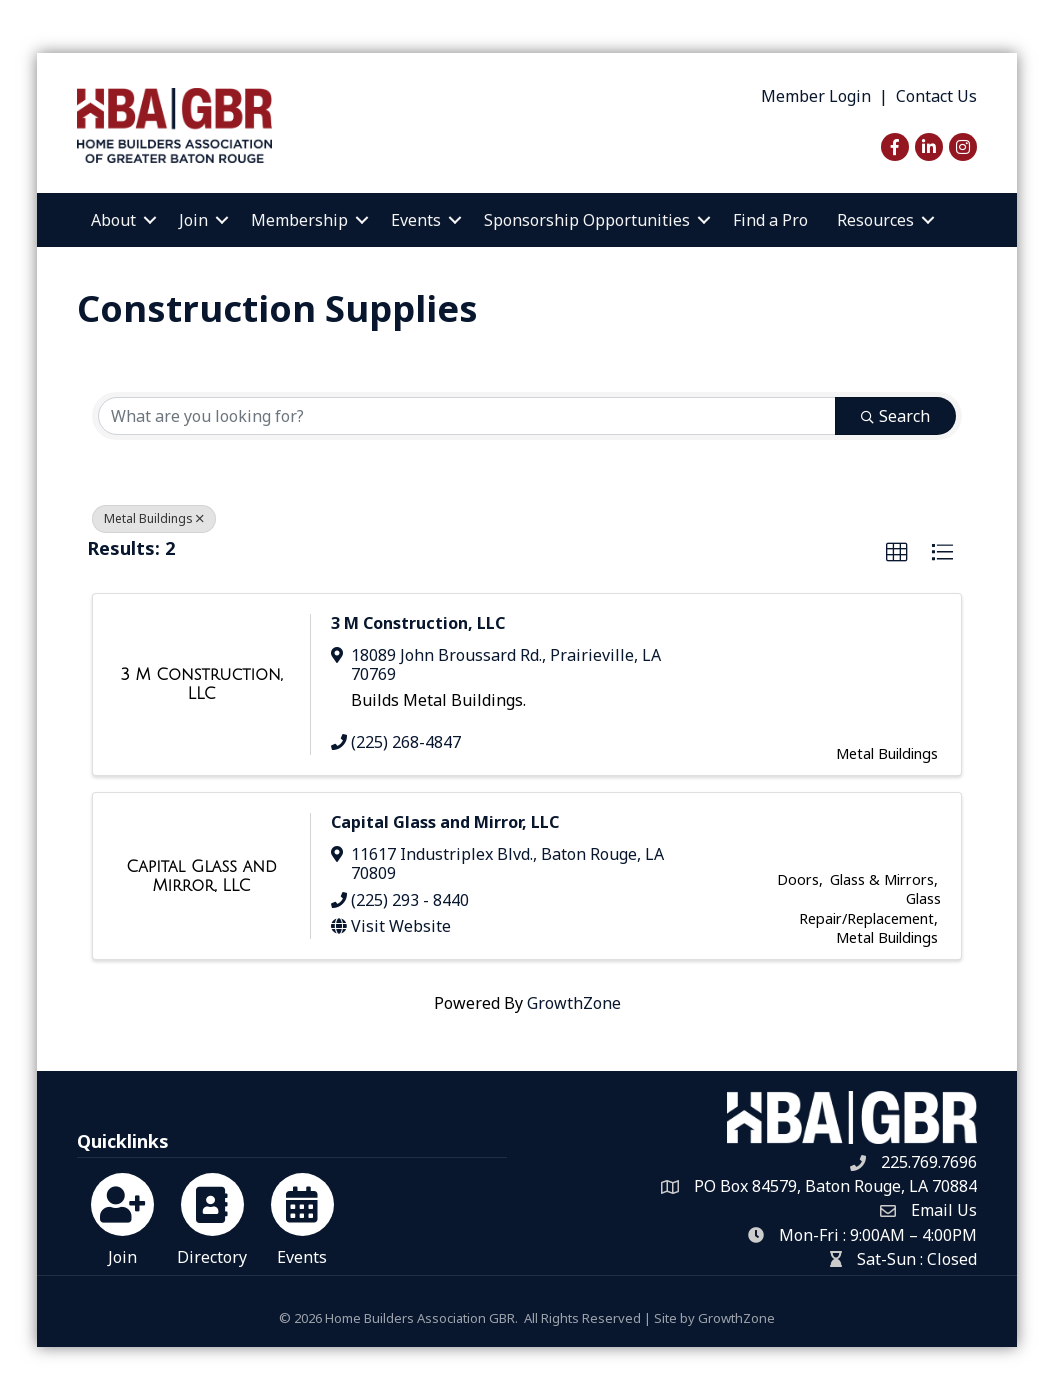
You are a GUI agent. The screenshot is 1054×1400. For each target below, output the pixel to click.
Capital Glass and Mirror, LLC (445, 822)
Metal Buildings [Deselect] (154, 518)
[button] (897, 553)
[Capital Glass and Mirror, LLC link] (201, 876)
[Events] (302, 1216)
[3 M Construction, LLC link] (201, 684)
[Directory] (212, 1216)
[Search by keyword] (467, 416)
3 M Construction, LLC (418, 623)
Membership (299, 220)
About (113, 220)
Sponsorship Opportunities (587, 220)
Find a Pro (770, 220)
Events (416, 220)
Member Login (816, 96)
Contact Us (936, 96)
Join (193, 220)
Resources (875, 220)
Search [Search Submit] (895, 416)
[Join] (122, 1216)
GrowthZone (574, 1003)
